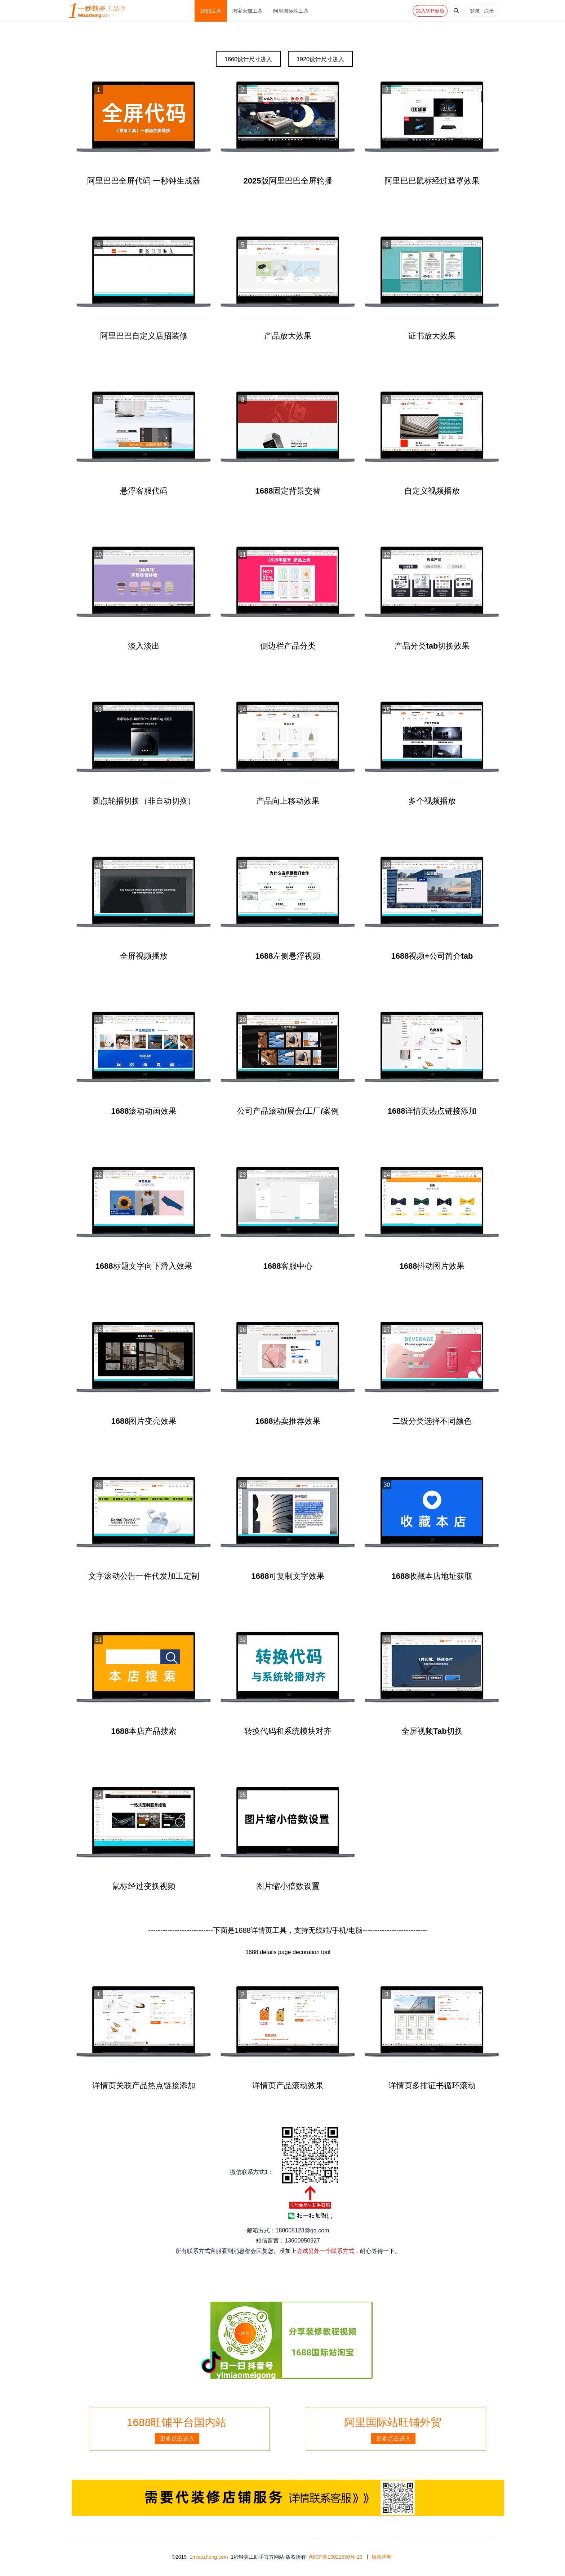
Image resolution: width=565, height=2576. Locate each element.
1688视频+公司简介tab (432, 955)
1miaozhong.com (209, 2557)
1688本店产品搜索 (144, 1731)
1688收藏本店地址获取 (432, 1576)
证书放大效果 (432, 335)
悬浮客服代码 (144, 490)
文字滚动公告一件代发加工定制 (143, 1576)
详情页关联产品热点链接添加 (143, 2085)
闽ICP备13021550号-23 (335, 2557)
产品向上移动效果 (288, 800)
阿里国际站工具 (291, 11)
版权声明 (382, 2557)
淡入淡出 (144, 645)
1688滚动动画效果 (144, 1110)
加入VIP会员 (430, 11)
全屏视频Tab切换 (431, 1731)
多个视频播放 (432, 800)
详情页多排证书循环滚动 (432, 2085)
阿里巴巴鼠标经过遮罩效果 (432, 180)
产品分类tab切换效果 (432, 645)
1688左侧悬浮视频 (288, 955)
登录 (475, 11)
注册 (489, 11)
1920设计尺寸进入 (320, 59)
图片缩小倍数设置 (288, 1886)
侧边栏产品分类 (288, 645)
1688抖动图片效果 (432, 1266)
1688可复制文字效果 (288, 1576)
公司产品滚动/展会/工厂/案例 (288, 1110)
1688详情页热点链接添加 (432, 1110)
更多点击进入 (177, 2438)
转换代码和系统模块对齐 (288, 1731)
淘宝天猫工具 (247, 11)
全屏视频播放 (144, 955)
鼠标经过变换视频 (143, 1886)
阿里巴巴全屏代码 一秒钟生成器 (143, 180)
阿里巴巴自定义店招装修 (143, 335)
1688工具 (210, 11)
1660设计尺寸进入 (248, 59)
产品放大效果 (288, 335)
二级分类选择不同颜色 (432, 1421)
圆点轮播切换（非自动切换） (143, 800)
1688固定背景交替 (288, 490)
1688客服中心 (288, 1266)
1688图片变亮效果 (144, 1421)
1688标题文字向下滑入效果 (143, 1266)
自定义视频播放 (432, 490)
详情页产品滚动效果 (288, 2085)
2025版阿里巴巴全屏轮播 (288, 180)
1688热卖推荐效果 (288, 1421)
